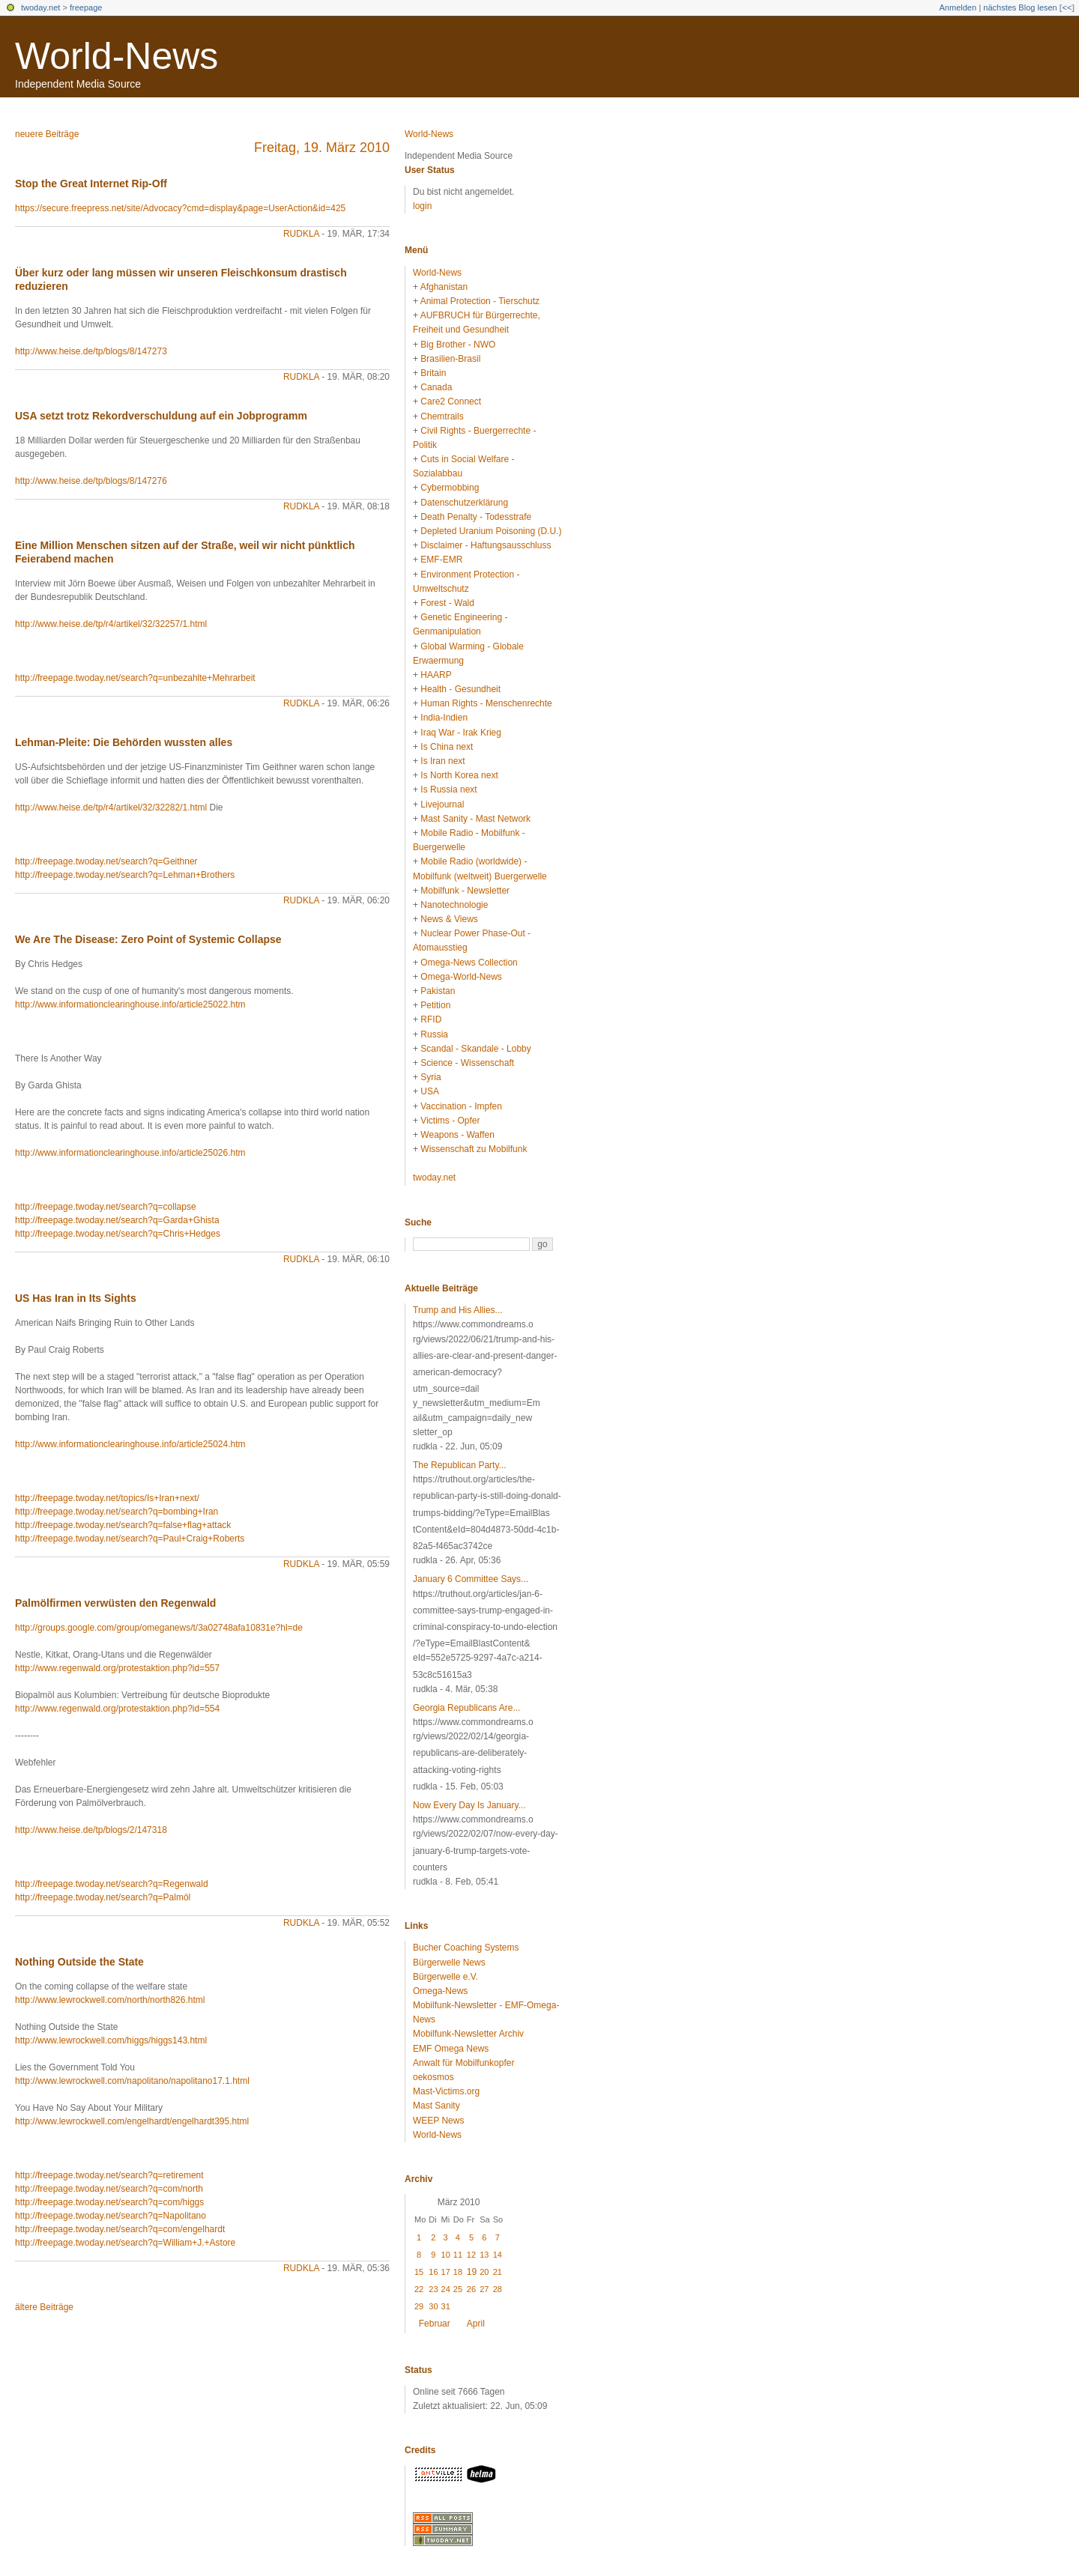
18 (457, 2271)
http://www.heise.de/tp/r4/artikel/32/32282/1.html (111, 807)
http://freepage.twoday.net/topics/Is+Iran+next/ (107, 1498)
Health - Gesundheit (460, 689)
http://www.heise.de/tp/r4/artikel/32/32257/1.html (111, 624)
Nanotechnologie (454, 905)
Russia (434, 1034)
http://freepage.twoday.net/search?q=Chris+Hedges (117, 1233)
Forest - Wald (447, 603)
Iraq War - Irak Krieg (460, 732)
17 (445, 2271)
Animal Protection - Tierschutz (480, 301)
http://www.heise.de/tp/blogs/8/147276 (91, 481)
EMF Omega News (451, 2048)
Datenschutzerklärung (464, 502)
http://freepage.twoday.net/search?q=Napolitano (110, 2215)
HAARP (435, 675)
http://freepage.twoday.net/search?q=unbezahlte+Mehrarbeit (135, 678)
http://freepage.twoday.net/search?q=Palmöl (102, 1897)
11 (457, 2254)
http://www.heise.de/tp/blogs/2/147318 (91, 1830)
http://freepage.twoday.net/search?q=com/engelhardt (120, 2229)
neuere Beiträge (47, 134)
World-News (116, 56)
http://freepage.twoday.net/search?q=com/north (109, 2188)
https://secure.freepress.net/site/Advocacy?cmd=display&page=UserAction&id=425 (180, 208)
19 (472, 2272)
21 (497, 2271)
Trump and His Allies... (458, 1310)
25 (457, 2289)
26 (471, 2289)
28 (497, 2289)
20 (484, 2271)
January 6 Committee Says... (470, 1579)
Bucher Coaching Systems (466, 1947)
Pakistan (437, 991)
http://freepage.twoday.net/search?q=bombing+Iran (116, 1511)
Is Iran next (442, 761)
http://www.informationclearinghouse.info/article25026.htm (130, 1153)
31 (445, 2306)
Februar (434, 2323)
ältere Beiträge (44, 2307)
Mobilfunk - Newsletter (465, 890)
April (476, 2323)
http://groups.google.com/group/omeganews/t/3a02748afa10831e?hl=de (159, 1627)
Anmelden (958, 7)
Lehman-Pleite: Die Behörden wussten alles (123, 742)
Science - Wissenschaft (467, 1063)
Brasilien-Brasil (450, 359)
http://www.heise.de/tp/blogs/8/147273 (91, 351)
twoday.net (40, 7)
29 (418, 2306)
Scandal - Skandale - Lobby (475, 1048)
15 (418, 2271)
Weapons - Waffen (457, 1135)
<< (1067, 7)
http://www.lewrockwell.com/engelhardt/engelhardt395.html (132, 2121)
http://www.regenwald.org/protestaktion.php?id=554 (117, 1708)
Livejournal (442, 804)
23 (433, 2289)
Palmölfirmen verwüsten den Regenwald (115, 1603)
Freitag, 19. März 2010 (322, 147)
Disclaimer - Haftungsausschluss (485, 545)
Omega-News (440, 1991)
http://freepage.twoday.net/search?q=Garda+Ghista (117, 1220)
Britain (433, 373)
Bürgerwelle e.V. (445, 1977)
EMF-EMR (441, 559)
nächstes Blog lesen (1020, 7)
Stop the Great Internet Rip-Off (91, 184)
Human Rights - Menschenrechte (485, 703)
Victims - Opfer (450, 1120)
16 (433, 2271)
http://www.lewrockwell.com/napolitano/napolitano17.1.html (132, 2081)
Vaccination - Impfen (461, 1106)
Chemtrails (441, 416)
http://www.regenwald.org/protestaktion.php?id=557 (117, 1668)
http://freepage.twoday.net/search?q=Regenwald (111, 1884)
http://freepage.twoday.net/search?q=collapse (105, 1206)
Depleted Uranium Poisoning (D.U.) (490, 531)
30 (433, 2306)
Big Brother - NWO (457, 344)
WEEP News (438, 2120)
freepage (86, 7)
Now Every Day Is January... (469, 1805)
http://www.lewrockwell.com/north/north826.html (110, 2000)
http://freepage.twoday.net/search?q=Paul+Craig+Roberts (129, 1538)
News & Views (448, 919)
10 (445, 2254)
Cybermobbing (449, 487)
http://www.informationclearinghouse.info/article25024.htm (130, 1444)
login (422, 206)
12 (471, 2254)
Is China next (446, 747)
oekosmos (433, 2077)
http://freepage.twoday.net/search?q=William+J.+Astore (125, 2242)
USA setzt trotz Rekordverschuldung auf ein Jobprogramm (161, 416)
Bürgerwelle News (449, 1962)
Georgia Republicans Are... (466, 1708)
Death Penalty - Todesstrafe (475, 517)
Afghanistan (444, 287)
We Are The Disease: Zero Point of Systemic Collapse (148, 939)
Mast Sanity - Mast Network (475, 818)
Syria (430, 1077)
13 (484, 2254)
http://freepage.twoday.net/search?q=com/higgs (109, 2202)
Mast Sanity (436, 2105)
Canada (436, 387)
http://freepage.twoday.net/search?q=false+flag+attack (123, 1525)
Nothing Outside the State (79, 1962)
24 (445, 2289)
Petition (435, 1005)
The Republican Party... (460, 1465)
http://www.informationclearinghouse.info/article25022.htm (130, 1004)
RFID (430, 1019)
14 (497, 2254)
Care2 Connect (450, 401)
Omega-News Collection (468, 962)
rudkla (301, 233)
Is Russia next (448, 789)
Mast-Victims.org (446, 2091)
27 (484, 2289)
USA (429, 1091)
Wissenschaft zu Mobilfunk (473, 1149)
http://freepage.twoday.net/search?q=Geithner (106, 861)
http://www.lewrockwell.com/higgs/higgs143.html (111, 2040)
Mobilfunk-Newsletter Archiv (468, 2033)
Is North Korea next (459, 775)
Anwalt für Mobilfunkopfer (463, 2063)
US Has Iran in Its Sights (75, 1298)
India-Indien (444, 717)
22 (418, 2289)
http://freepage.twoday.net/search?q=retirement (109, 2175)
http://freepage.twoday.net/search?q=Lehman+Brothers (125, 875)
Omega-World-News (460, 977)
